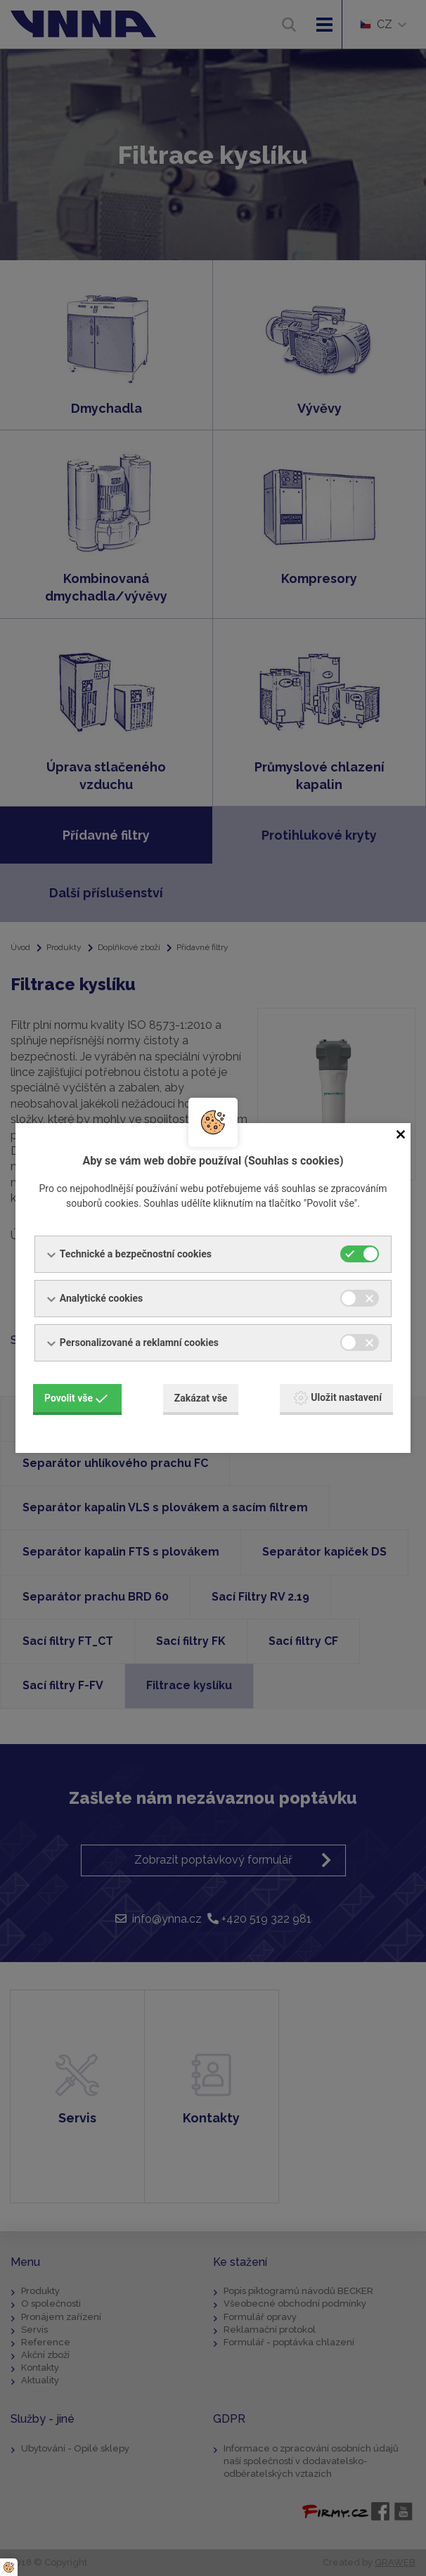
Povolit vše (76, 1398)
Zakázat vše (201, 1398)
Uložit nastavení (338, 1398)
